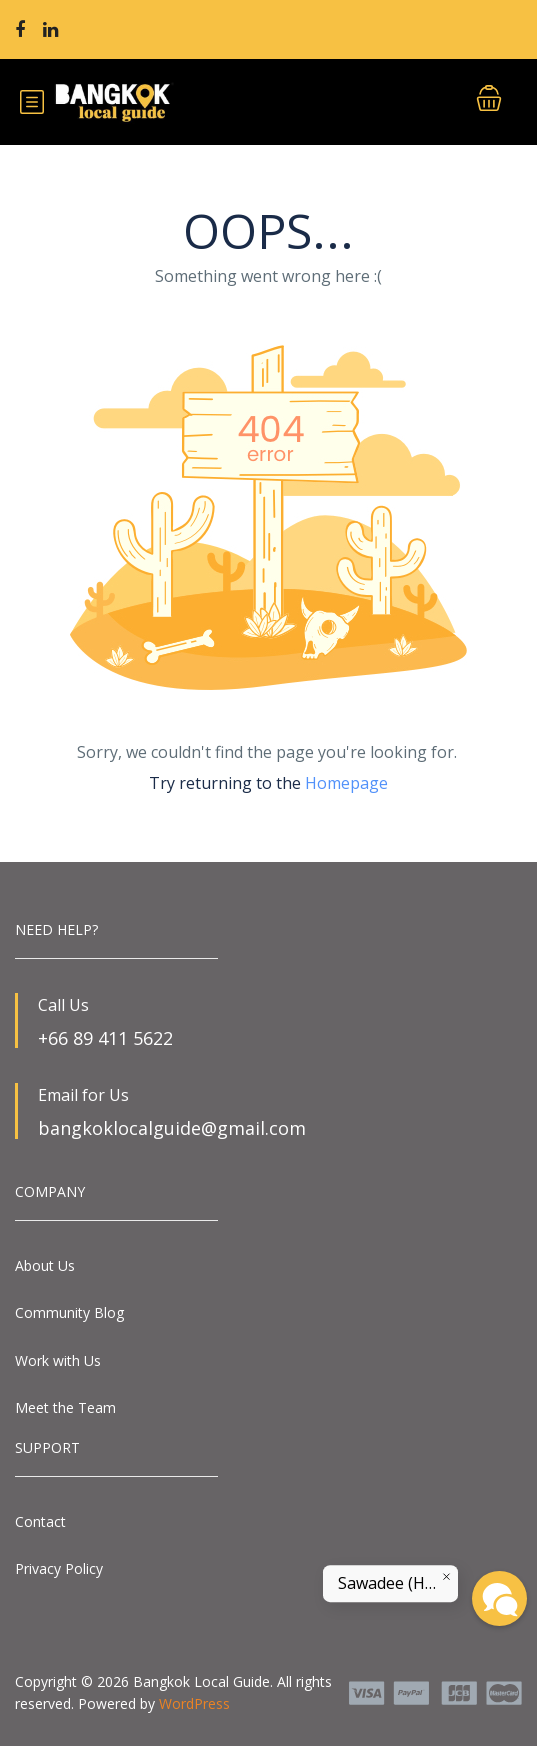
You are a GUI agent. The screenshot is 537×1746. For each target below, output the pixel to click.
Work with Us (58, 1360)
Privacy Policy (59, 1568)
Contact (40, 1521)
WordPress (194, 1703)
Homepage (346, 783)
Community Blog (69, 1312)
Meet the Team (65, 1407)
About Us (45, 1265)
